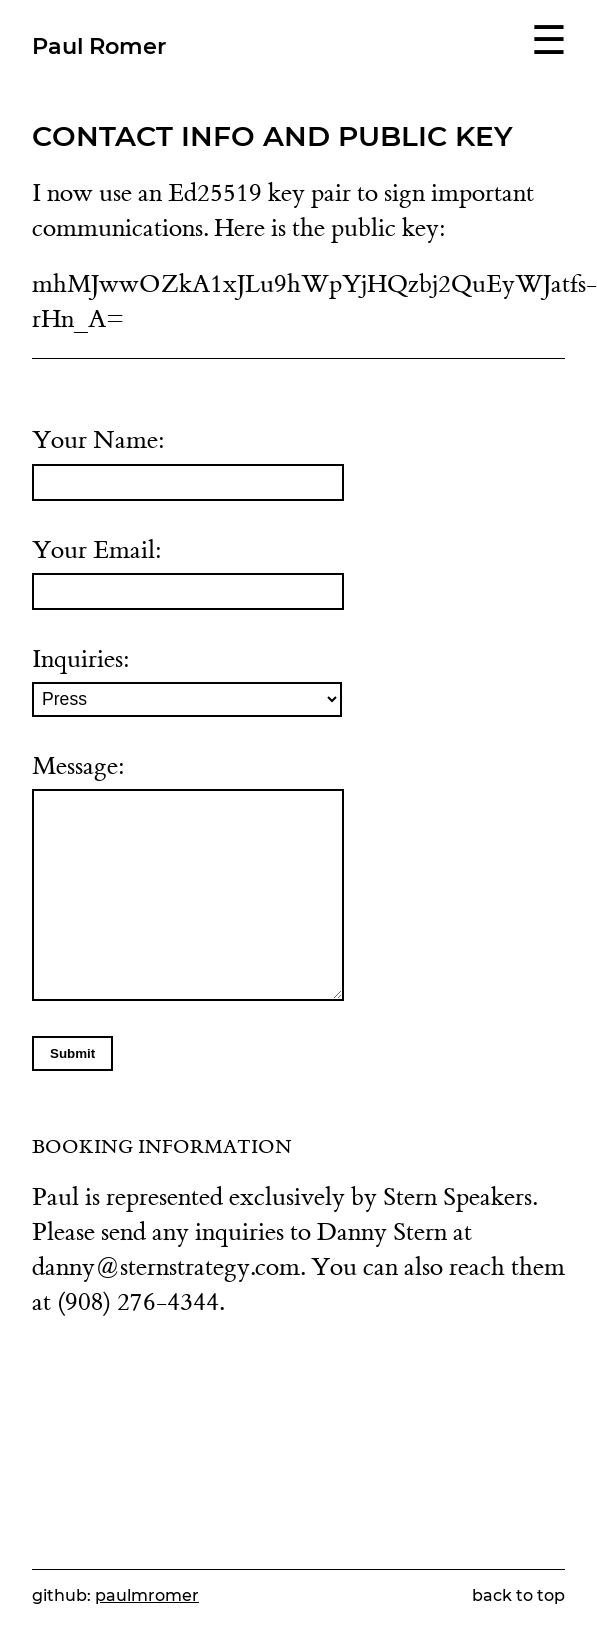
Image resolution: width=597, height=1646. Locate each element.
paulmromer (147, 1595)
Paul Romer (99, 46)
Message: (188, 876)
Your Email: (188, 572)
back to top (518, 1595)
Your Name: (188, 462)
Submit (72, 1053)
